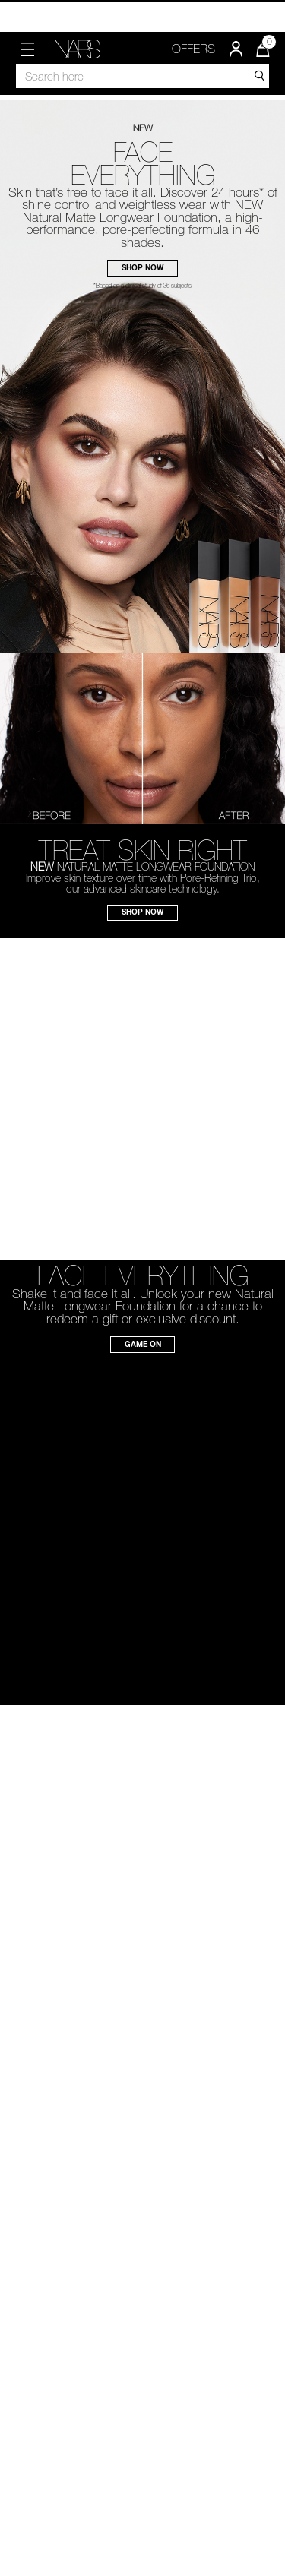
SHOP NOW (142, 267)
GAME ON (143, 1343)
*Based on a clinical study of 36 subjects (142, 285)
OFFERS (193, 48)
